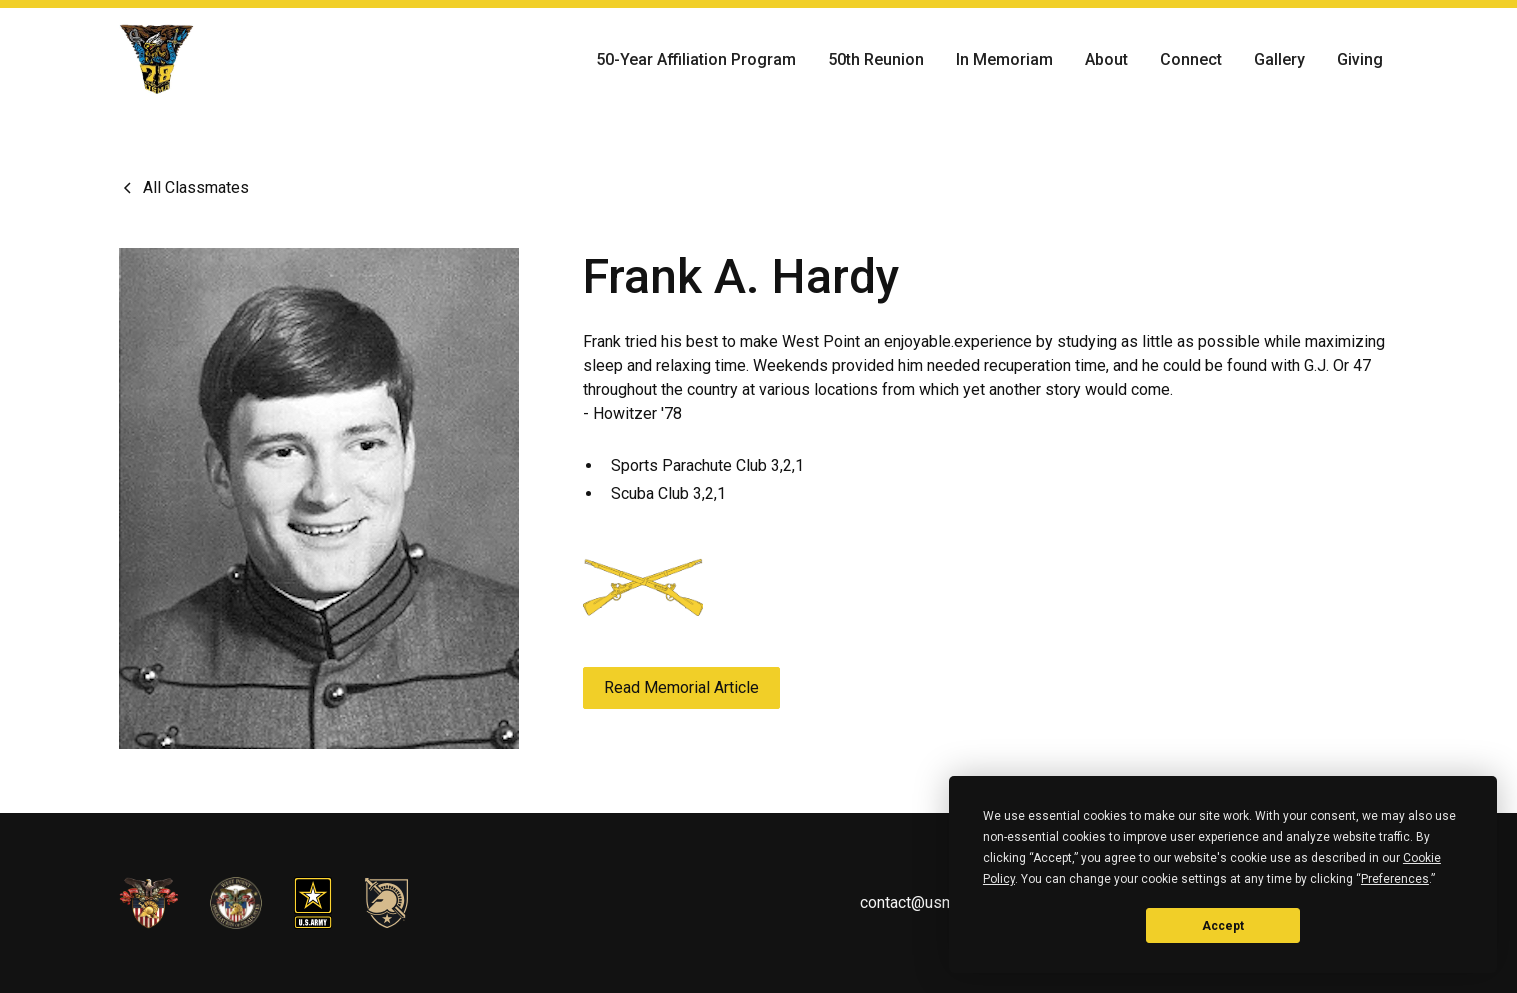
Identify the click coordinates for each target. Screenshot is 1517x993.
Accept (1223, 926)
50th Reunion (876, 59)
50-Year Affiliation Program (696, 59)
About (1106, 59)
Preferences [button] (1395, 879)
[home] (157, 60)
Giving (1360, 59)
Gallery (1279, 59)
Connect (1191, 59)
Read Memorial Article (681, 687)
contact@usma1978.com (946, 902)
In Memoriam (1004, 59)
